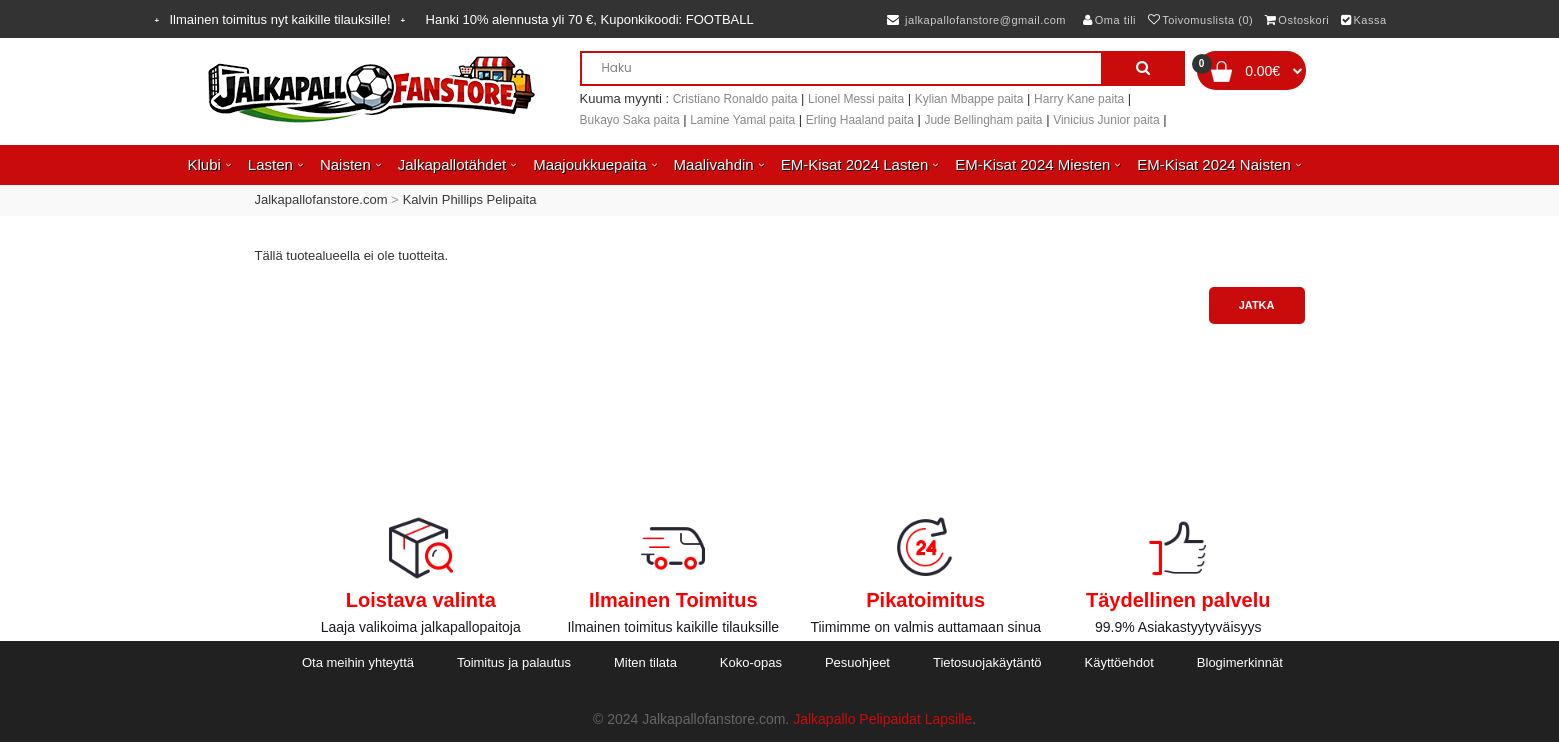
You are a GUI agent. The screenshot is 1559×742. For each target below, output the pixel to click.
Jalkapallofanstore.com (321, 199)
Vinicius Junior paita (1106, 120)
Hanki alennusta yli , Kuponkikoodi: (590, 19)
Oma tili (1109, 20)
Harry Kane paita (1079, 99)
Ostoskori (1297, 20)
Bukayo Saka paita (630, 120)
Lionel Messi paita (856, 99)
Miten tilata (645, 662)
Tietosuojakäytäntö (987, 662)
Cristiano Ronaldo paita (735, 99)
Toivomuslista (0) (1201, 20)
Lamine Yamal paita (742, 120)
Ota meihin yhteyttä (358, 662)
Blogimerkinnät (1240, 662)
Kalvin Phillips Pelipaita (470, 199)
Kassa (1364, 20)
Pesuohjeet (857, 662)
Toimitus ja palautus (514, 662)
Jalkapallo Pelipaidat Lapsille (882, 719)
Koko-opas (751, 662)
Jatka (1257, 305)
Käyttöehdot (1119, 662)
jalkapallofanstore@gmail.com (976, 20)
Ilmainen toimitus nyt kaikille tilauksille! (280, 19)
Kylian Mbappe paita (969, 99)
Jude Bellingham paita (983, 120)
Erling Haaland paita (860, 120)
